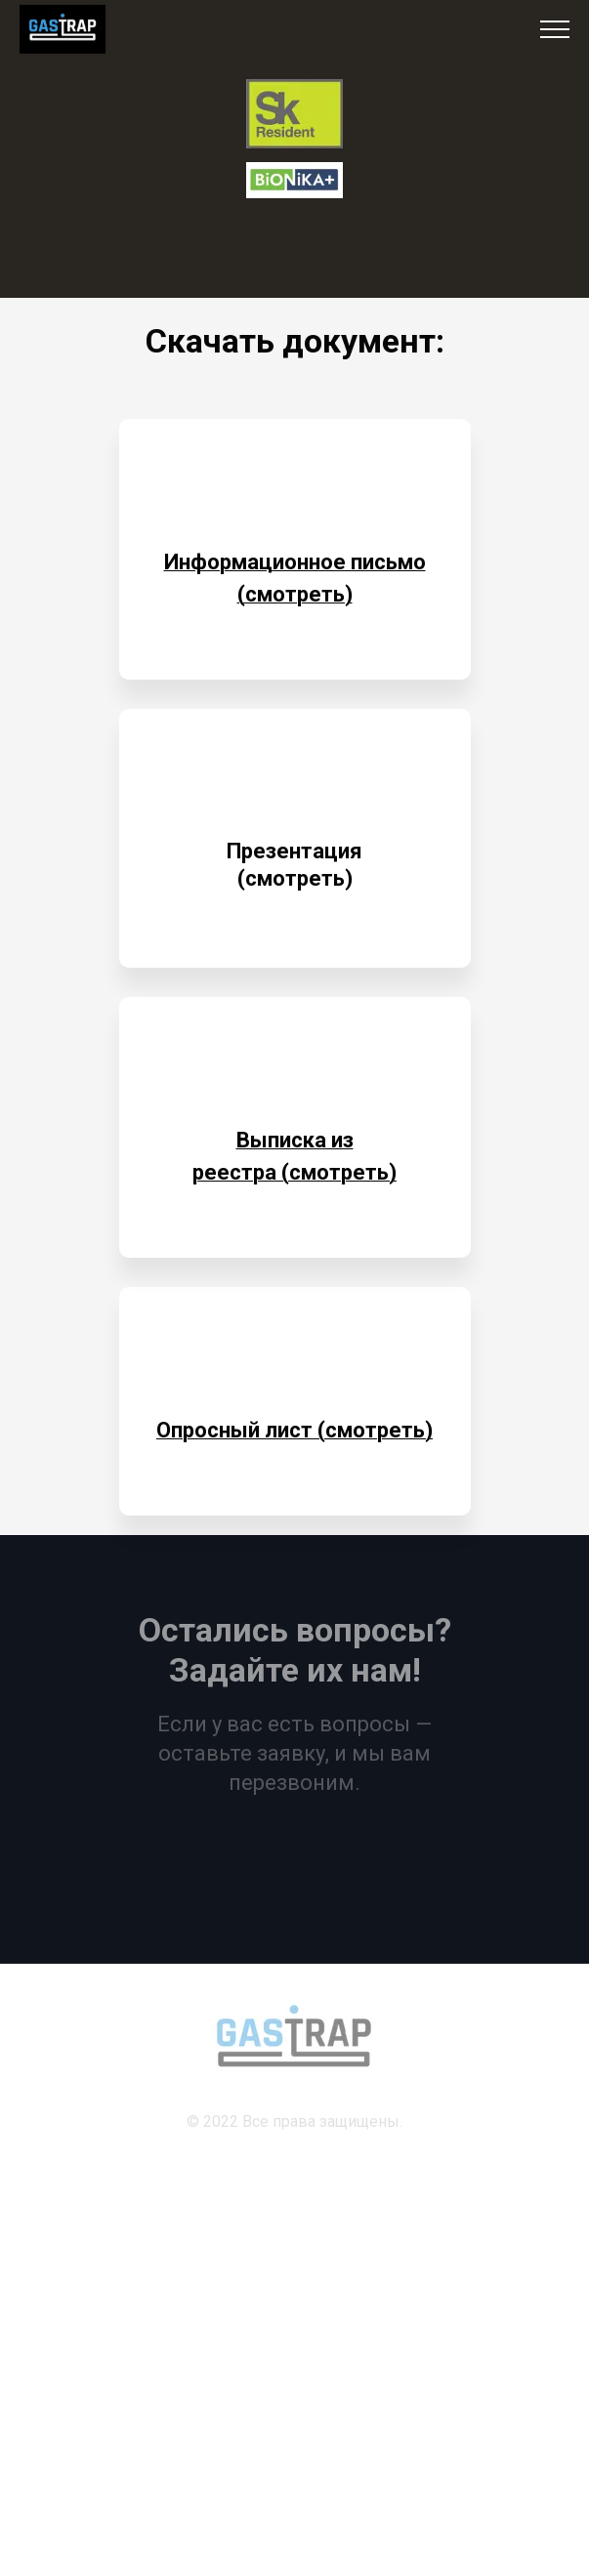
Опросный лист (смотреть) (294, 1430)
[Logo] (294, 113)
